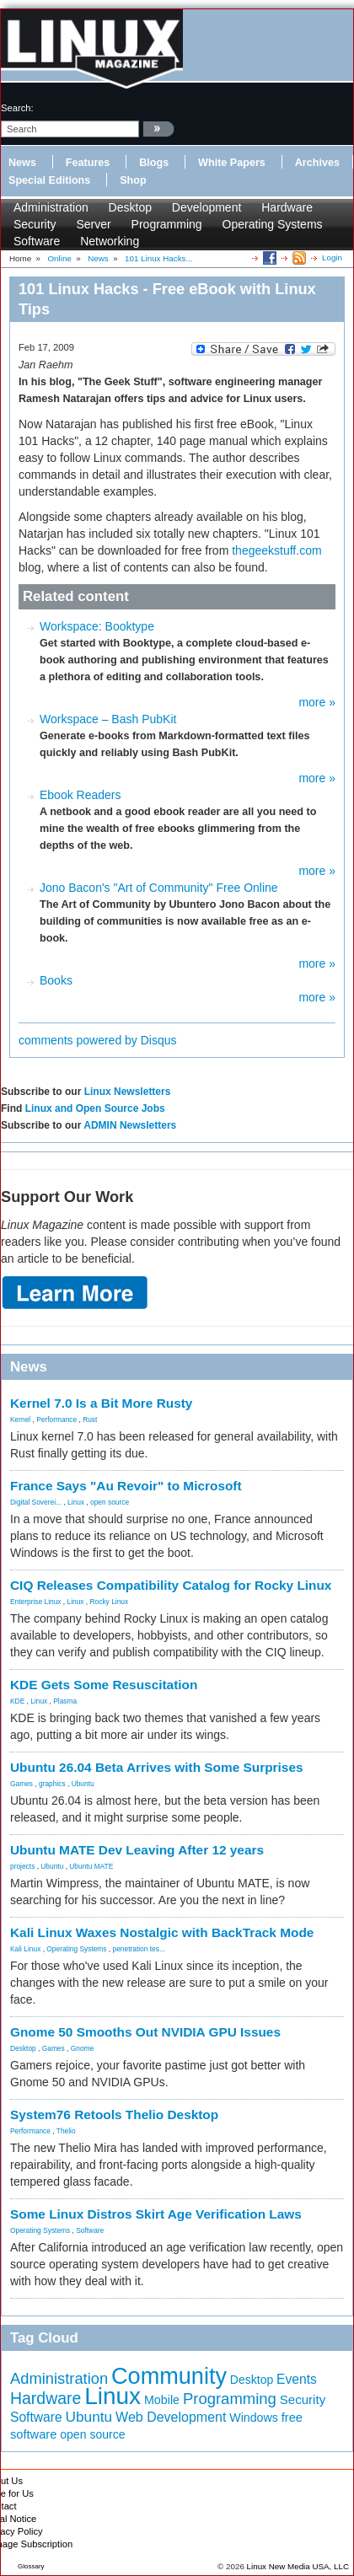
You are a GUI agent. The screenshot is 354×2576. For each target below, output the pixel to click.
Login (332, 257)
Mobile (162, 2400)
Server (93, 224)
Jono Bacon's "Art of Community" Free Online (159, 887)
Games (21, 1783)
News (22, 163)
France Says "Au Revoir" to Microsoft (126, 1486)
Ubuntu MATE (91, 1866)
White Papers (232, 163)
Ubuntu (83, 1783)
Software (36, 241)
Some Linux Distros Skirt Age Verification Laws (156, 2214)
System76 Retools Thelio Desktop (114, 2114)
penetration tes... (139, 1949)
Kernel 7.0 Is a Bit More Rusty (101, 1403)
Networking (109, 241)
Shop (133, 180)
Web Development (170, 2417)
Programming (166, 224)
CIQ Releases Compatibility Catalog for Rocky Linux (170, 1585)
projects (22, 1866)
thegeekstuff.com (276, 550)
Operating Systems (273, 224)
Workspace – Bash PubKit (108, 719)
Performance (56, 1419)
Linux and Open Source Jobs (95, 1108)
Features (88, 163)
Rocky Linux (109, 1601)
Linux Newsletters (127, 1091)
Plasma (65, 1701)
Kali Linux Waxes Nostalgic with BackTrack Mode (162, 1932)
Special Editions (49, 180)
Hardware (287, 207)
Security (34, 224)
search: (17, 108)
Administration (50, 207)
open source (109, 1502)
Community (169, 2376)
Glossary (31, 2566)
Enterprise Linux (36, 1601)
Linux (75, 1502)
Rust (90, 1419)
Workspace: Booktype (97, 626)
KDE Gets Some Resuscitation (103, 1684)
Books (56, 980)
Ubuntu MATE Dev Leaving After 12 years (137, 1850)
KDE (17, 1701)
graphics (52, 1783)
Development (207, 207)
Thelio (66, 2131)
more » (316, 702)
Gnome (82, 2048)
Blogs (154, 163)
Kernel (20, 1419)
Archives (317, 163)
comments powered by (98, 1040)
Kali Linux (25, 1949)
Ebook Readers (80, 795)
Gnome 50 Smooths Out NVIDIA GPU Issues (145, 2032)
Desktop (130, 207)
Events (296, 2379)
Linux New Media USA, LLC (298, 2566)
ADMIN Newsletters (129, 1125)
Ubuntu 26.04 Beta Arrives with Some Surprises (156, 1767)
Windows (253, 2417)
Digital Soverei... (36, 1502)
